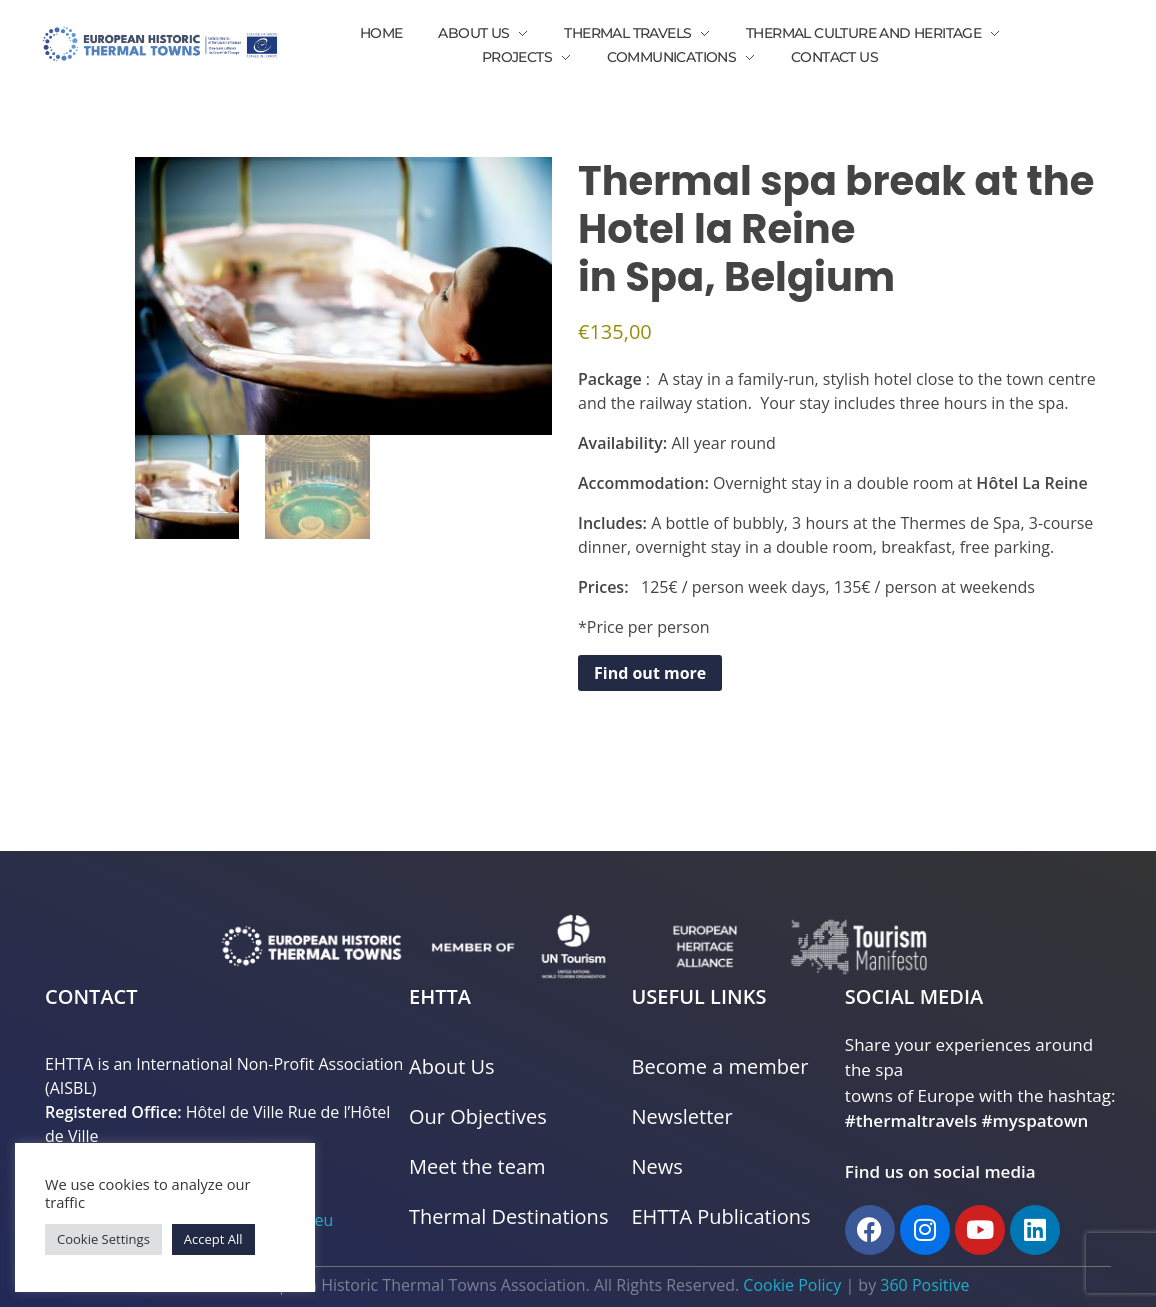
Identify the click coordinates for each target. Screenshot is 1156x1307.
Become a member (720, 1066)
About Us (452, 1066)
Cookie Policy (792, 1285)
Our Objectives (478, 1116)
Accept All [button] (213, 1239)
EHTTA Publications (721, 1216)
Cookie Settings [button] (103, 1239)
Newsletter (682, 1116)
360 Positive (924, 1285)
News (657, 1166)
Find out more (650, 673)
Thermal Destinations (508, 1216)
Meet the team (477, 1166)
